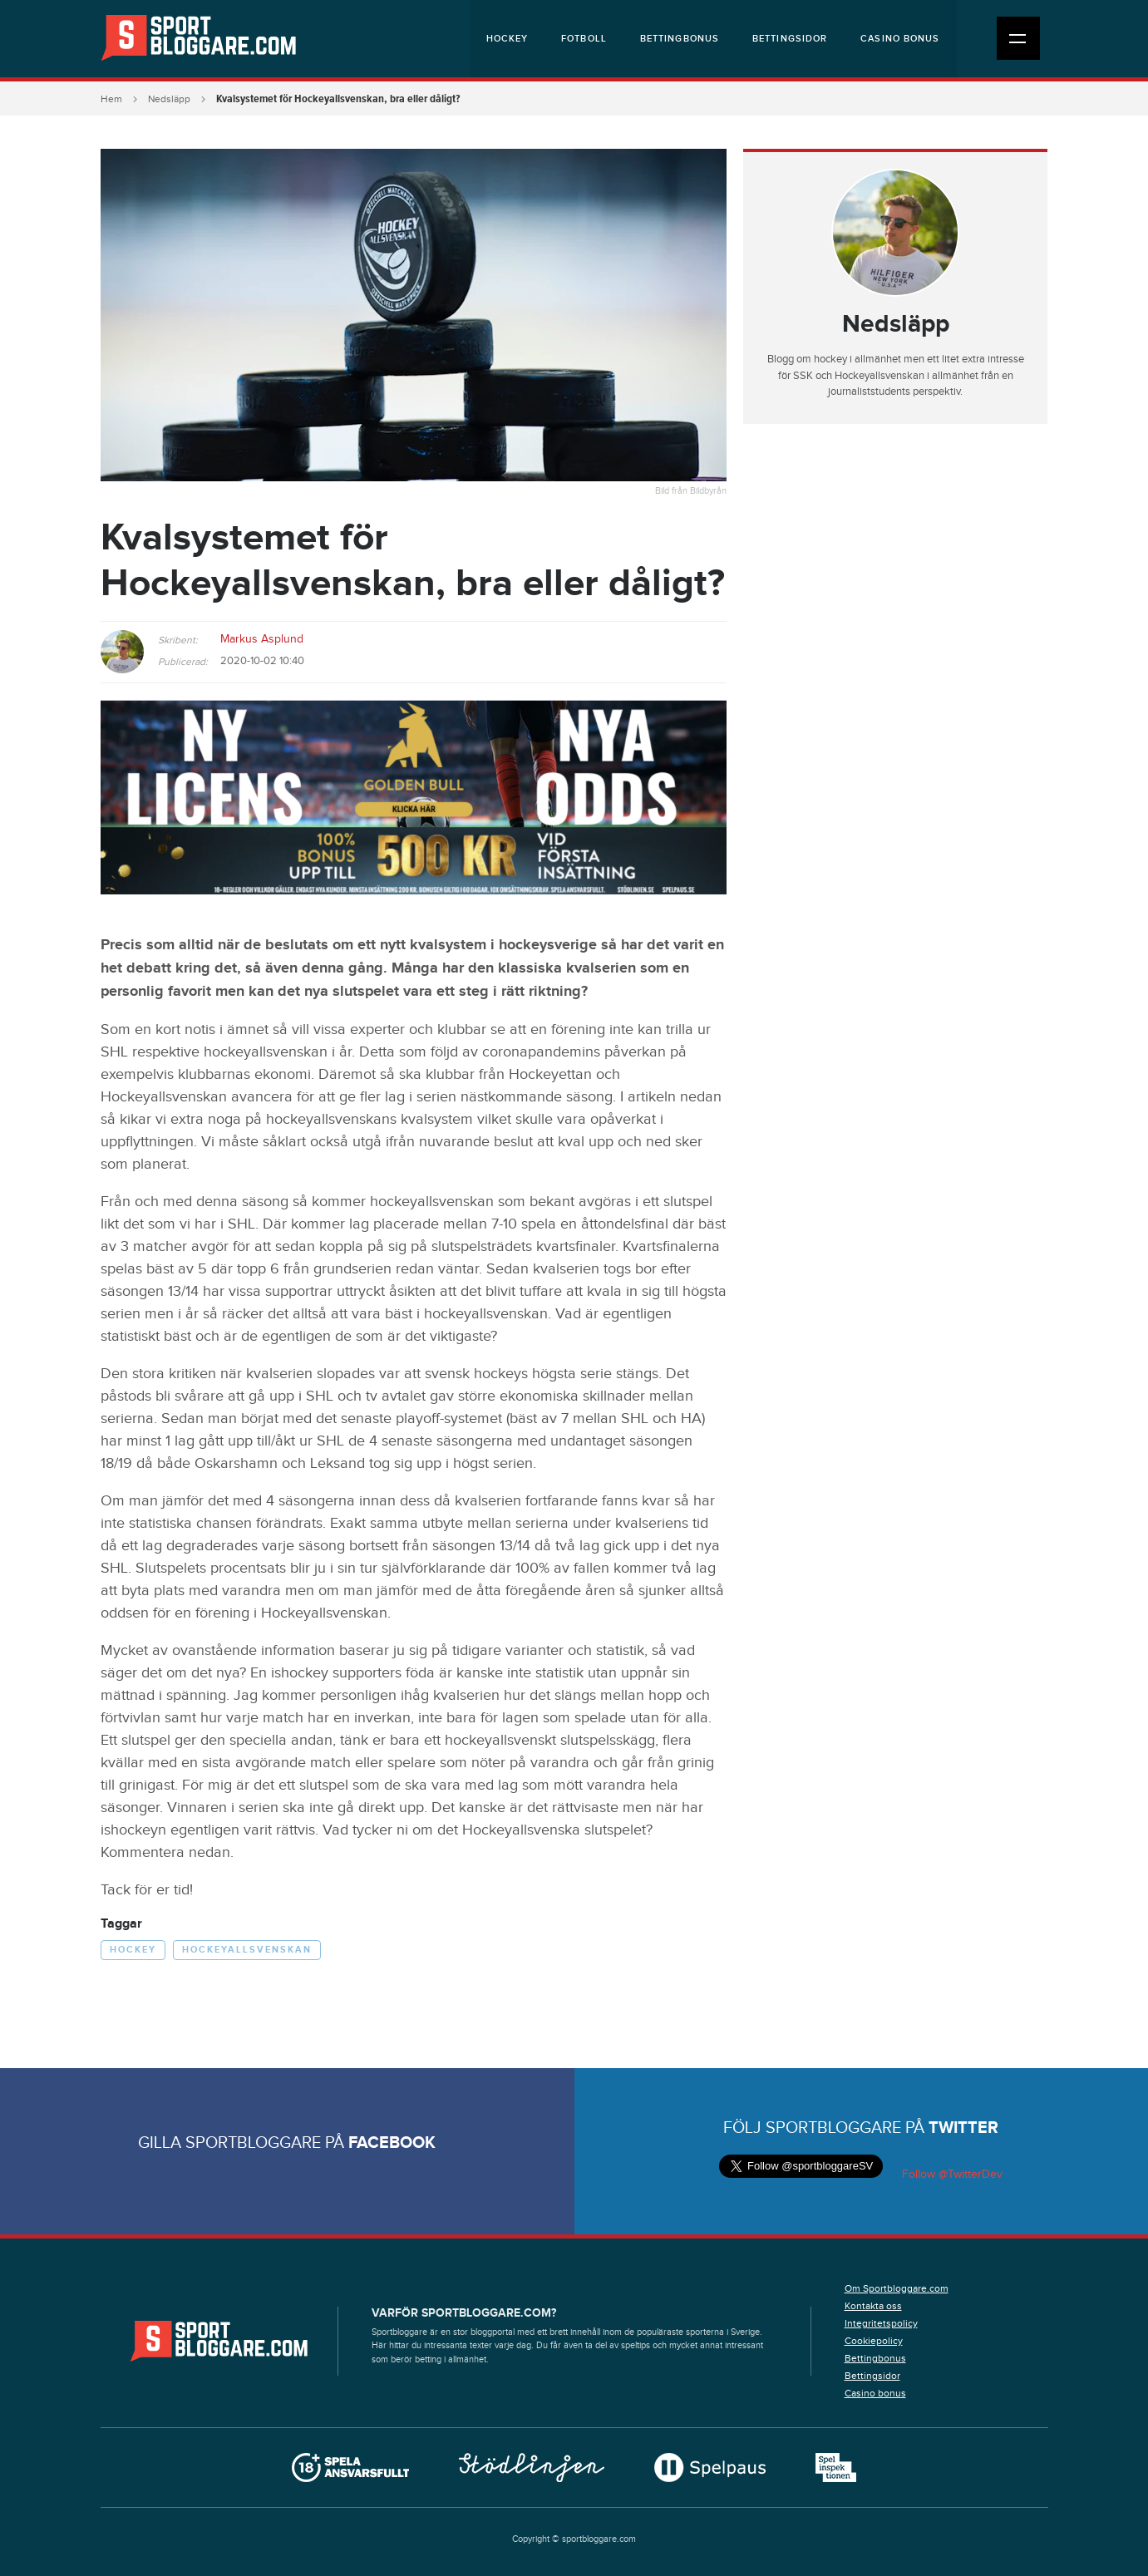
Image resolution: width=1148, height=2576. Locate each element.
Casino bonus (899, 38)
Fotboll (584, 38)
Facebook (392, 2143)
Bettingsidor (789, 38)
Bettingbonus (679, 38)
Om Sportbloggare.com (896, 2288)
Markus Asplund (261, 639)
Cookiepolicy (874, 2341)
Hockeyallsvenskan (247, 1949)
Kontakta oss (873, 2306)
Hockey (507, 38)
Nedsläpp (169, 99)
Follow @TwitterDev (951, 2174)
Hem (111, 99)
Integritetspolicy (881, 2323)
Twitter (963, 2128)
